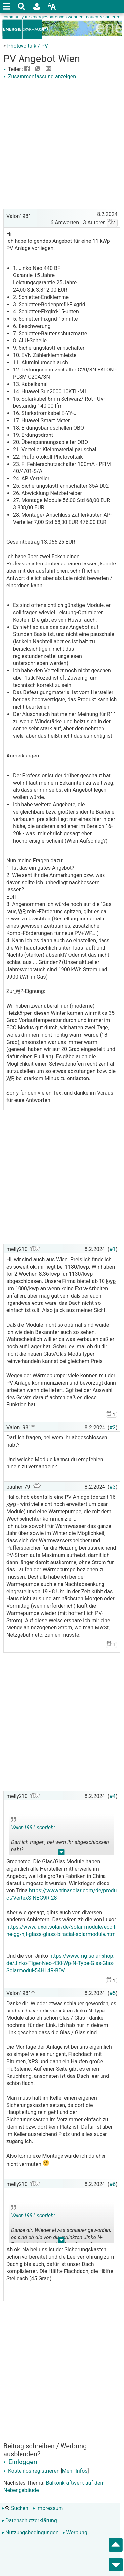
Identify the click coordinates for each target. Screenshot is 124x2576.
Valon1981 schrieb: (33, 1827)
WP (21, 911)
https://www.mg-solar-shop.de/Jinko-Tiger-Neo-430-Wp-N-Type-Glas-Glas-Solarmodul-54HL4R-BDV (60, 1963)
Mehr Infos (75, 2471)
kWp (104, 241)
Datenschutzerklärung (29, 2520)
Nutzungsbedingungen (30, 2532)
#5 (112, 1993)
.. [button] (61, 1854)
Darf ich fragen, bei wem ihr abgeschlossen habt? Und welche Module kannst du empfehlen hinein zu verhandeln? (60, 1836)
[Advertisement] (62, 145)
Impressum (48, 2508)
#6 (112, 2184)
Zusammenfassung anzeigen (39, 76)
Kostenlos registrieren (31, 2471)
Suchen (15, 2508)
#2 (112, 1427)
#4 (112, 1796)
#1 (112, 1249)
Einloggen (20, 2462)
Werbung (75, 2532)
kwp (54, 1274)
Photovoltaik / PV (27, 46)
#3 (112, 1487)
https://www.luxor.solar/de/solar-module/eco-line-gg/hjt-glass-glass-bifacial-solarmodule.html (61, 1934)
